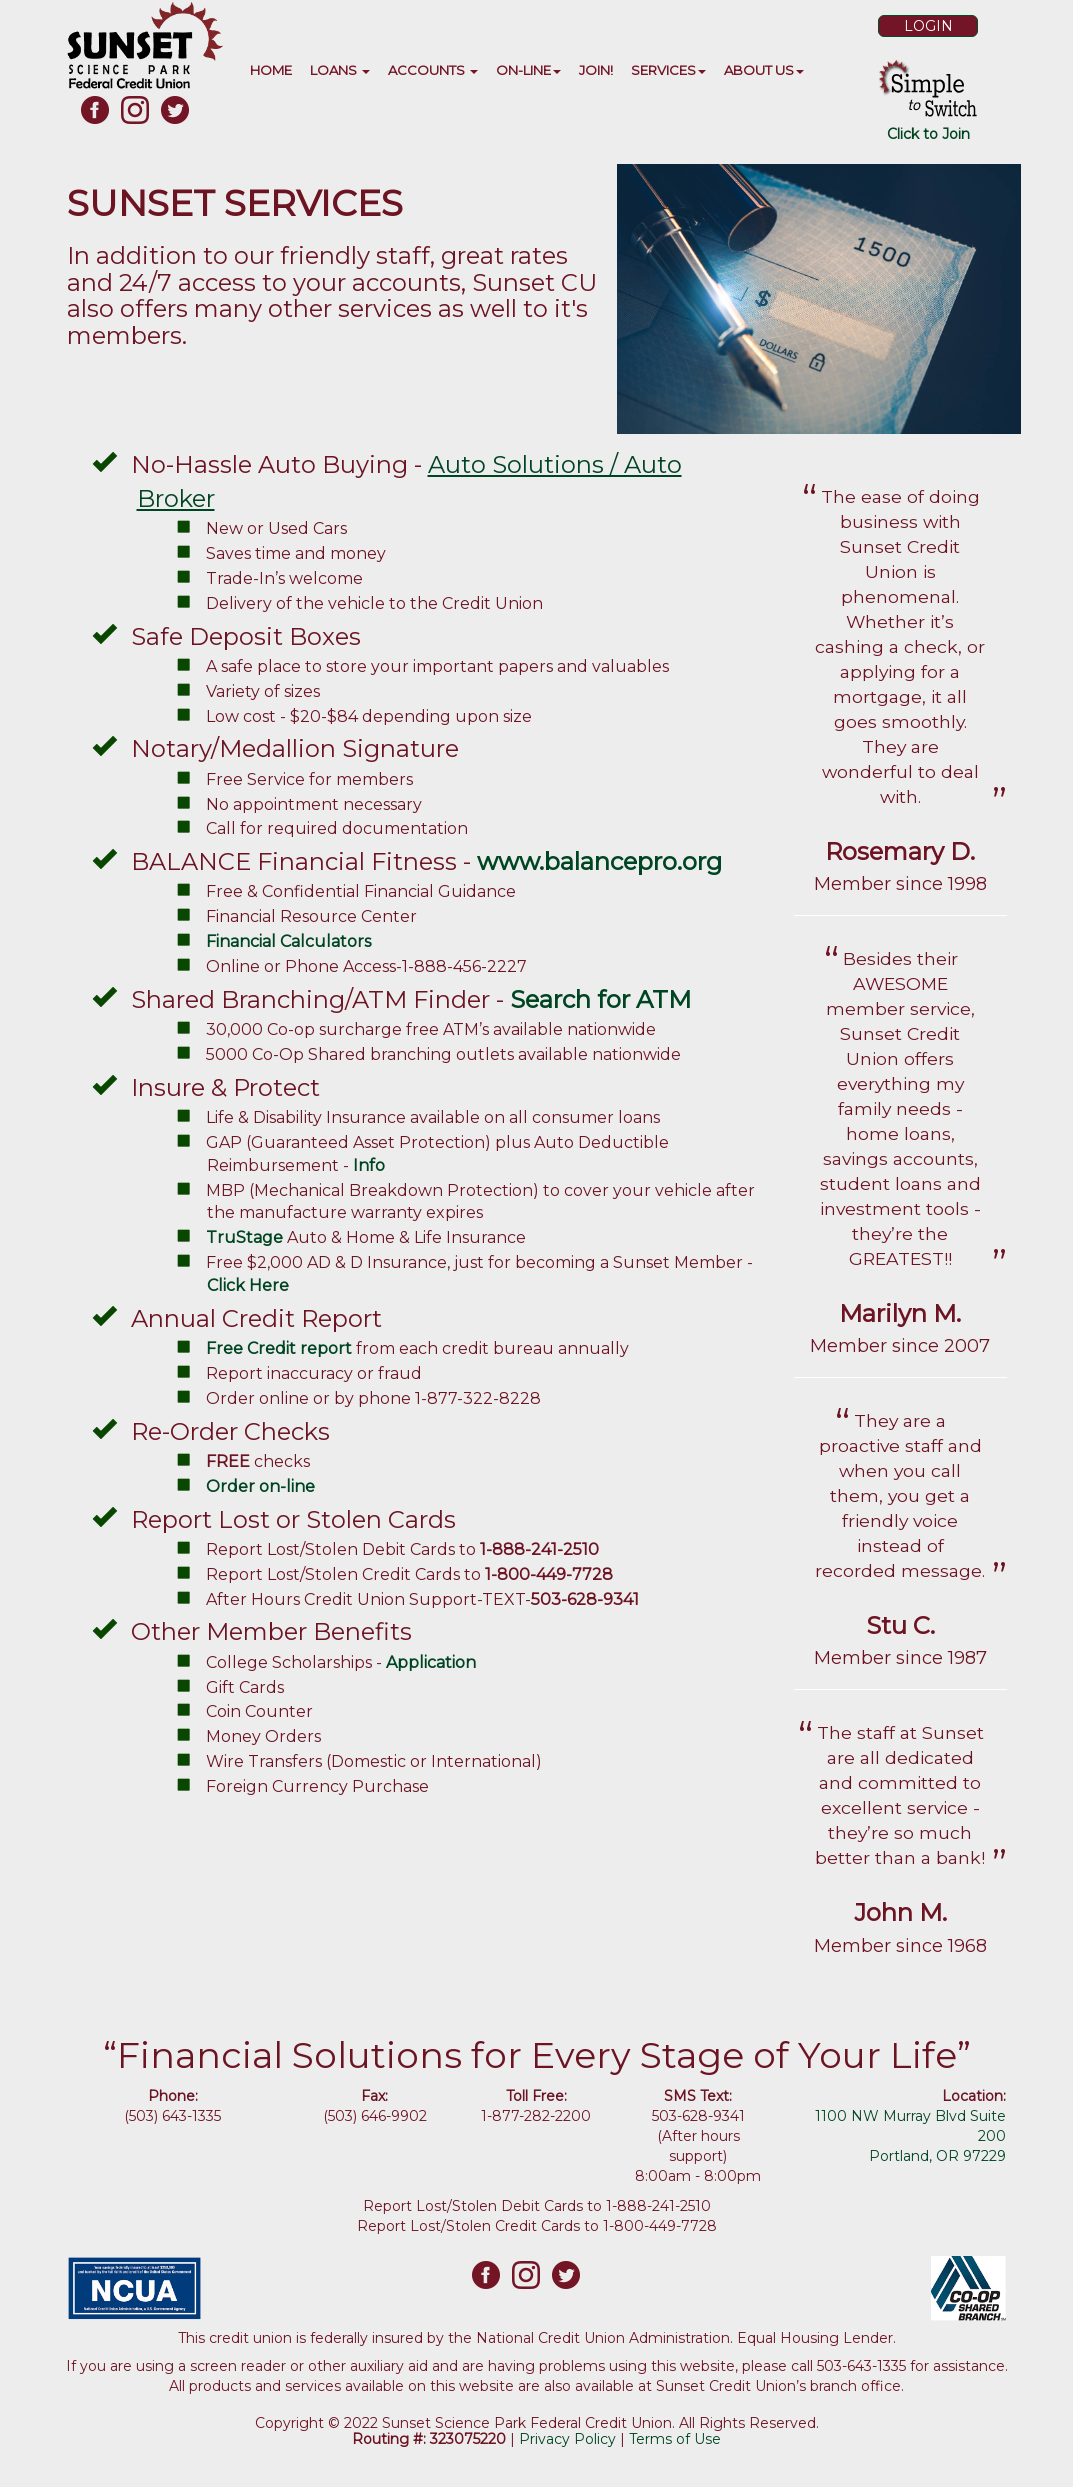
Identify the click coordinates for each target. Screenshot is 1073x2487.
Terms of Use (675, 2439)
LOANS (340, 70)
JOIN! (596, 70)
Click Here (250, 1285)
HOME (271, 70)
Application (431, 1662)
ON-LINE (528, 70)
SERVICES (668, 70)
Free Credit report (279, 1348)
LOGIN (928, 26)
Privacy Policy (567, 2439)
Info (369, 1165)
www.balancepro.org (599, 861)
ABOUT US (764, 70)
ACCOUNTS (433, 70)
